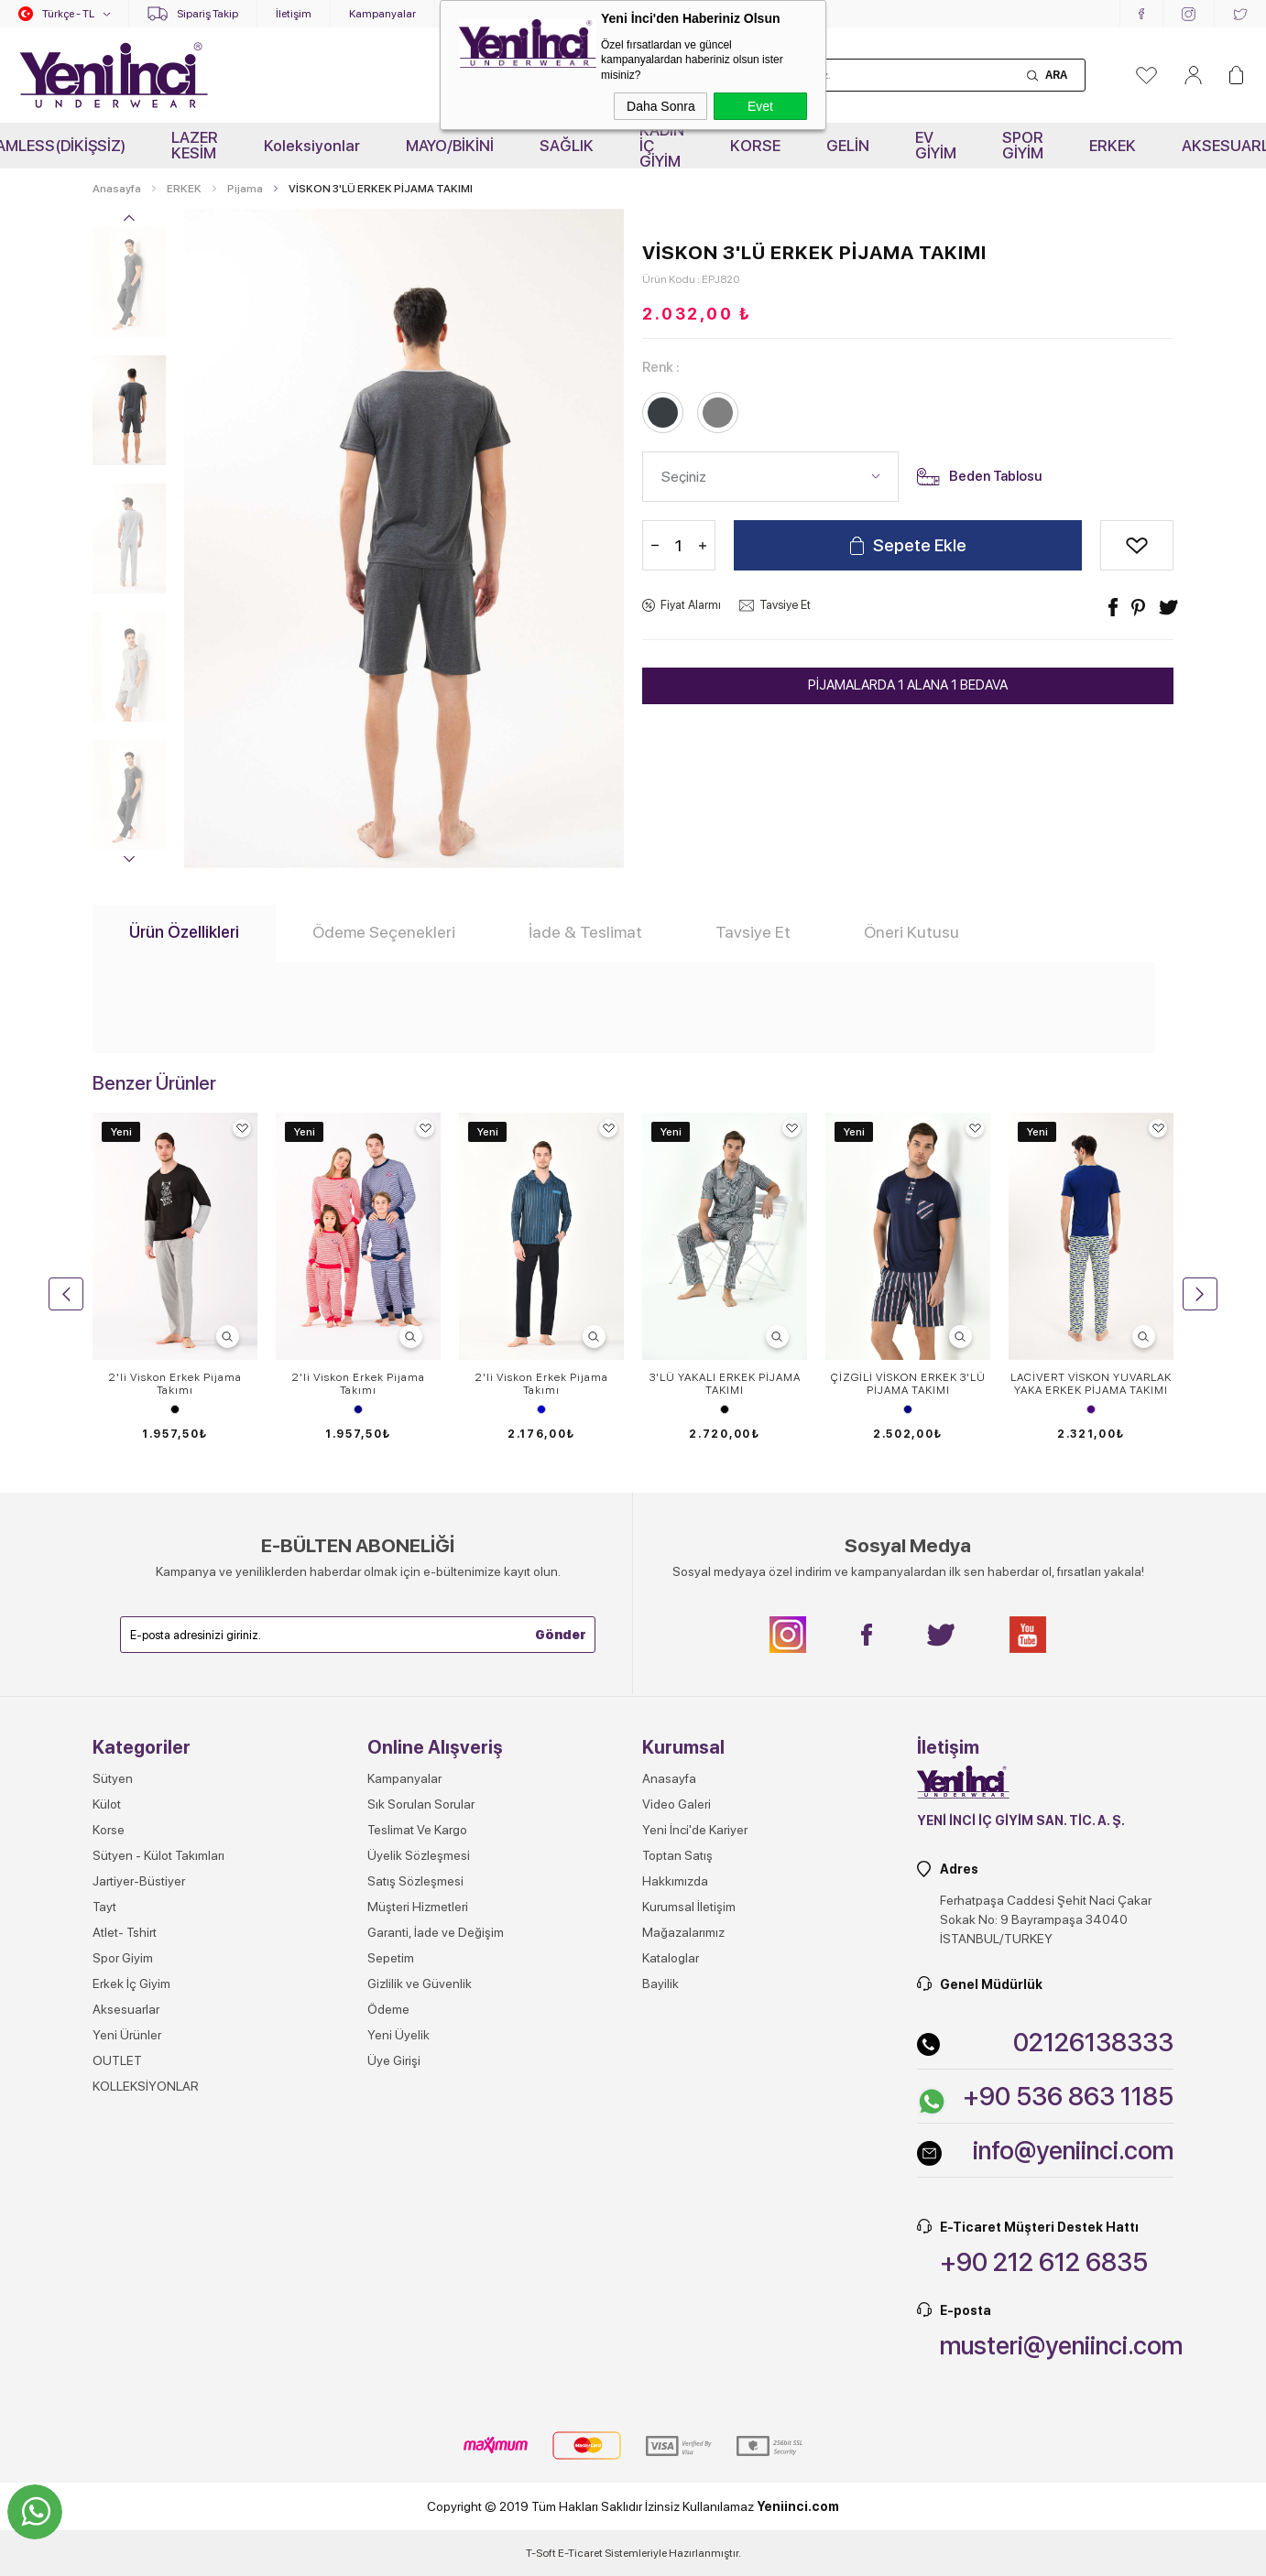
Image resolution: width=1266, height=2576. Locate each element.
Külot (107, 1804)
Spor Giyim (123, 1958)
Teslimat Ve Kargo (417, 1829)
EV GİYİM (935, 145)
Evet (760, 106)
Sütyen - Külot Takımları (158, 1855)
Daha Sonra (661, 106)
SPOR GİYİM (1022, 145)
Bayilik (660, 1983)
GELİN (847, 145)
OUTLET (117, 2060)
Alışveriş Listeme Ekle (1136, 545)
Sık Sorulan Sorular (421, 1804)
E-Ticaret (580, 2553)
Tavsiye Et (785, 605)
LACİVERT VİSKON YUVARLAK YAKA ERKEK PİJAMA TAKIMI (1091, 1384)
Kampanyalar (382, 13)
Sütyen (113, 1778)
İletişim (293, 13)
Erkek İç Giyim (131, 1983)
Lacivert (358, 1409)
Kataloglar (670, 1958)
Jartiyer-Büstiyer (139, 1881)
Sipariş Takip (207, 13)
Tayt (104, 1906)
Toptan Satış (677, 1855)
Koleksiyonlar (312, 145)
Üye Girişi (393, 2060)
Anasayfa (669, 1778)
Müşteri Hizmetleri (417, 1906)
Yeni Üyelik (398, 2034)
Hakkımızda (675, 1881)
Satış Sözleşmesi (415, 1881)
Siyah (175, 1409)
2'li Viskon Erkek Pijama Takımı (175, 1384)
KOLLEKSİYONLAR (146, 2086)
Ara (1056, 75)
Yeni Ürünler (127, 2034)
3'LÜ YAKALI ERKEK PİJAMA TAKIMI (725, 1384)
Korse (109, 1829)
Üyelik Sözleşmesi (418, 1855)
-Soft (542, 2553)
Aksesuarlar (126, 2009)
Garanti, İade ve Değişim (435, 1932)
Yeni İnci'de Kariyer (695, 1829)
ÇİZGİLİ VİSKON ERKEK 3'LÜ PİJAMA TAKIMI (908, 1384)
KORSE (755, 145)
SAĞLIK (567, 145)
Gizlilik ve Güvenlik (419, 1983)
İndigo (1091, 1409)
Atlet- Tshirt (125, 1932)
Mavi (541, 1409)
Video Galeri (676, 1804)
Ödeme (388, 2009)
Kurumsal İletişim (689, 1906)
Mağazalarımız (683, 1932)
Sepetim (390, 1958)
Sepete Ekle (919, 545)
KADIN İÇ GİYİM (661, 145)
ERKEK (1112, 145)
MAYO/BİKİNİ (450, 145)
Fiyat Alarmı (690, 605)
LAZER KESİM (194, 145)
